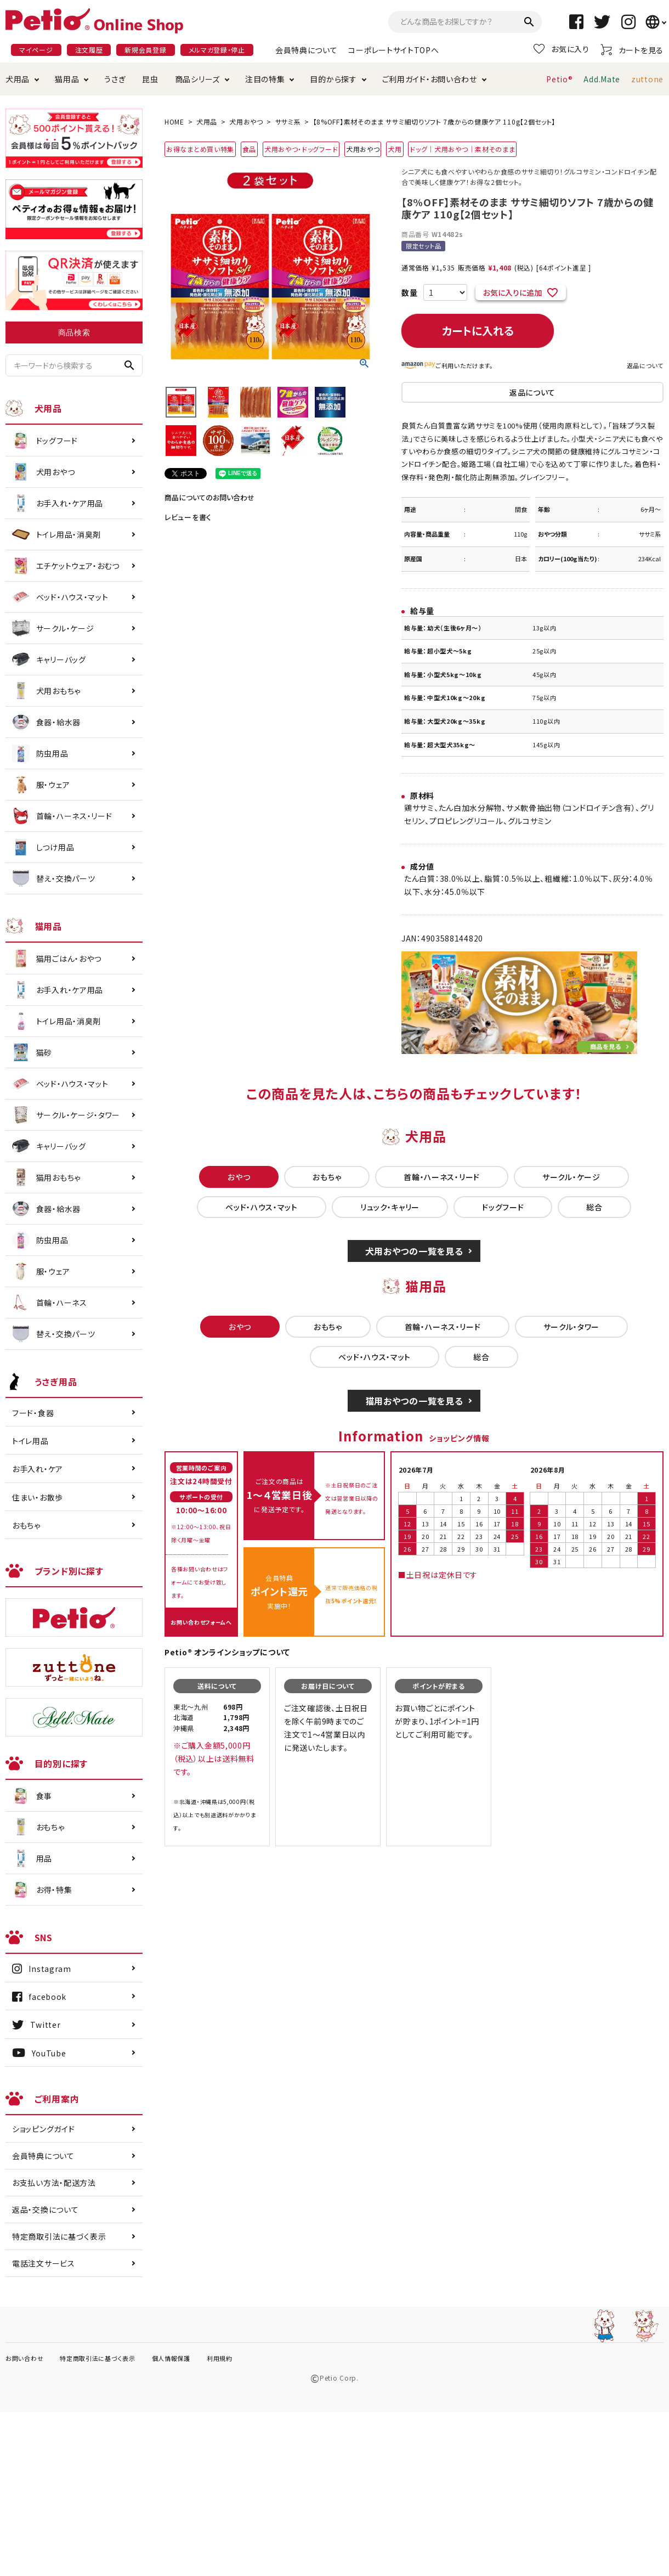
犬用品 (17, 79)
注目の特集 (265, 79)
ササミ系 (288, 121)
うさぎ (115, 79)
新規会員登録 (145, 49)
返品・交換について (45, 2209)
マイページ (36, 49)
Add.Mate (601, 79)
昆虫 (150, 79)
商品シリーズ (197, 79)
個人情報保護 (171, 2358)
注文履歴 (89, 49)
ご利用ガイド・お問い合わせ (429, 79)
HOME (174, 121)
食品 (249, 149)
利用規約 (220, 2358)
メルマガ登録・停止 (217, 49)
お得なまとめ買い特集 (200, 149)
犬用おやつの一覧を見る (414, 1251)
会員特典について (306, 50)
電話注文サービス (43, 2263)
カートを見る (632, 49)
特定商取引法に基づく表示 (59, 2236)
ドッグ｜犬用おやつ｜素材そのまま (462, 149)
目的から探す (333, 79)
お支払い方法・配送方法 (54, 2182)
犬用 (394, 149)
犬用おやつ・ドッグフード (301, 149)
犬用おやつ (246, 121)
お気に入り (561, 49)
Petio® (559, 79)
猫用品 (67, 79)
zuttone (647, 79)
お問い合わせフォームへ (201, 1622)
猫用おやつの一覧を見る (414, 1400)
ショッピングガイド (43, 2128)
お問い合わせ (24, 2358)
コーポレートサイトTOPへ (393, 50)
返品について (645, 365)
